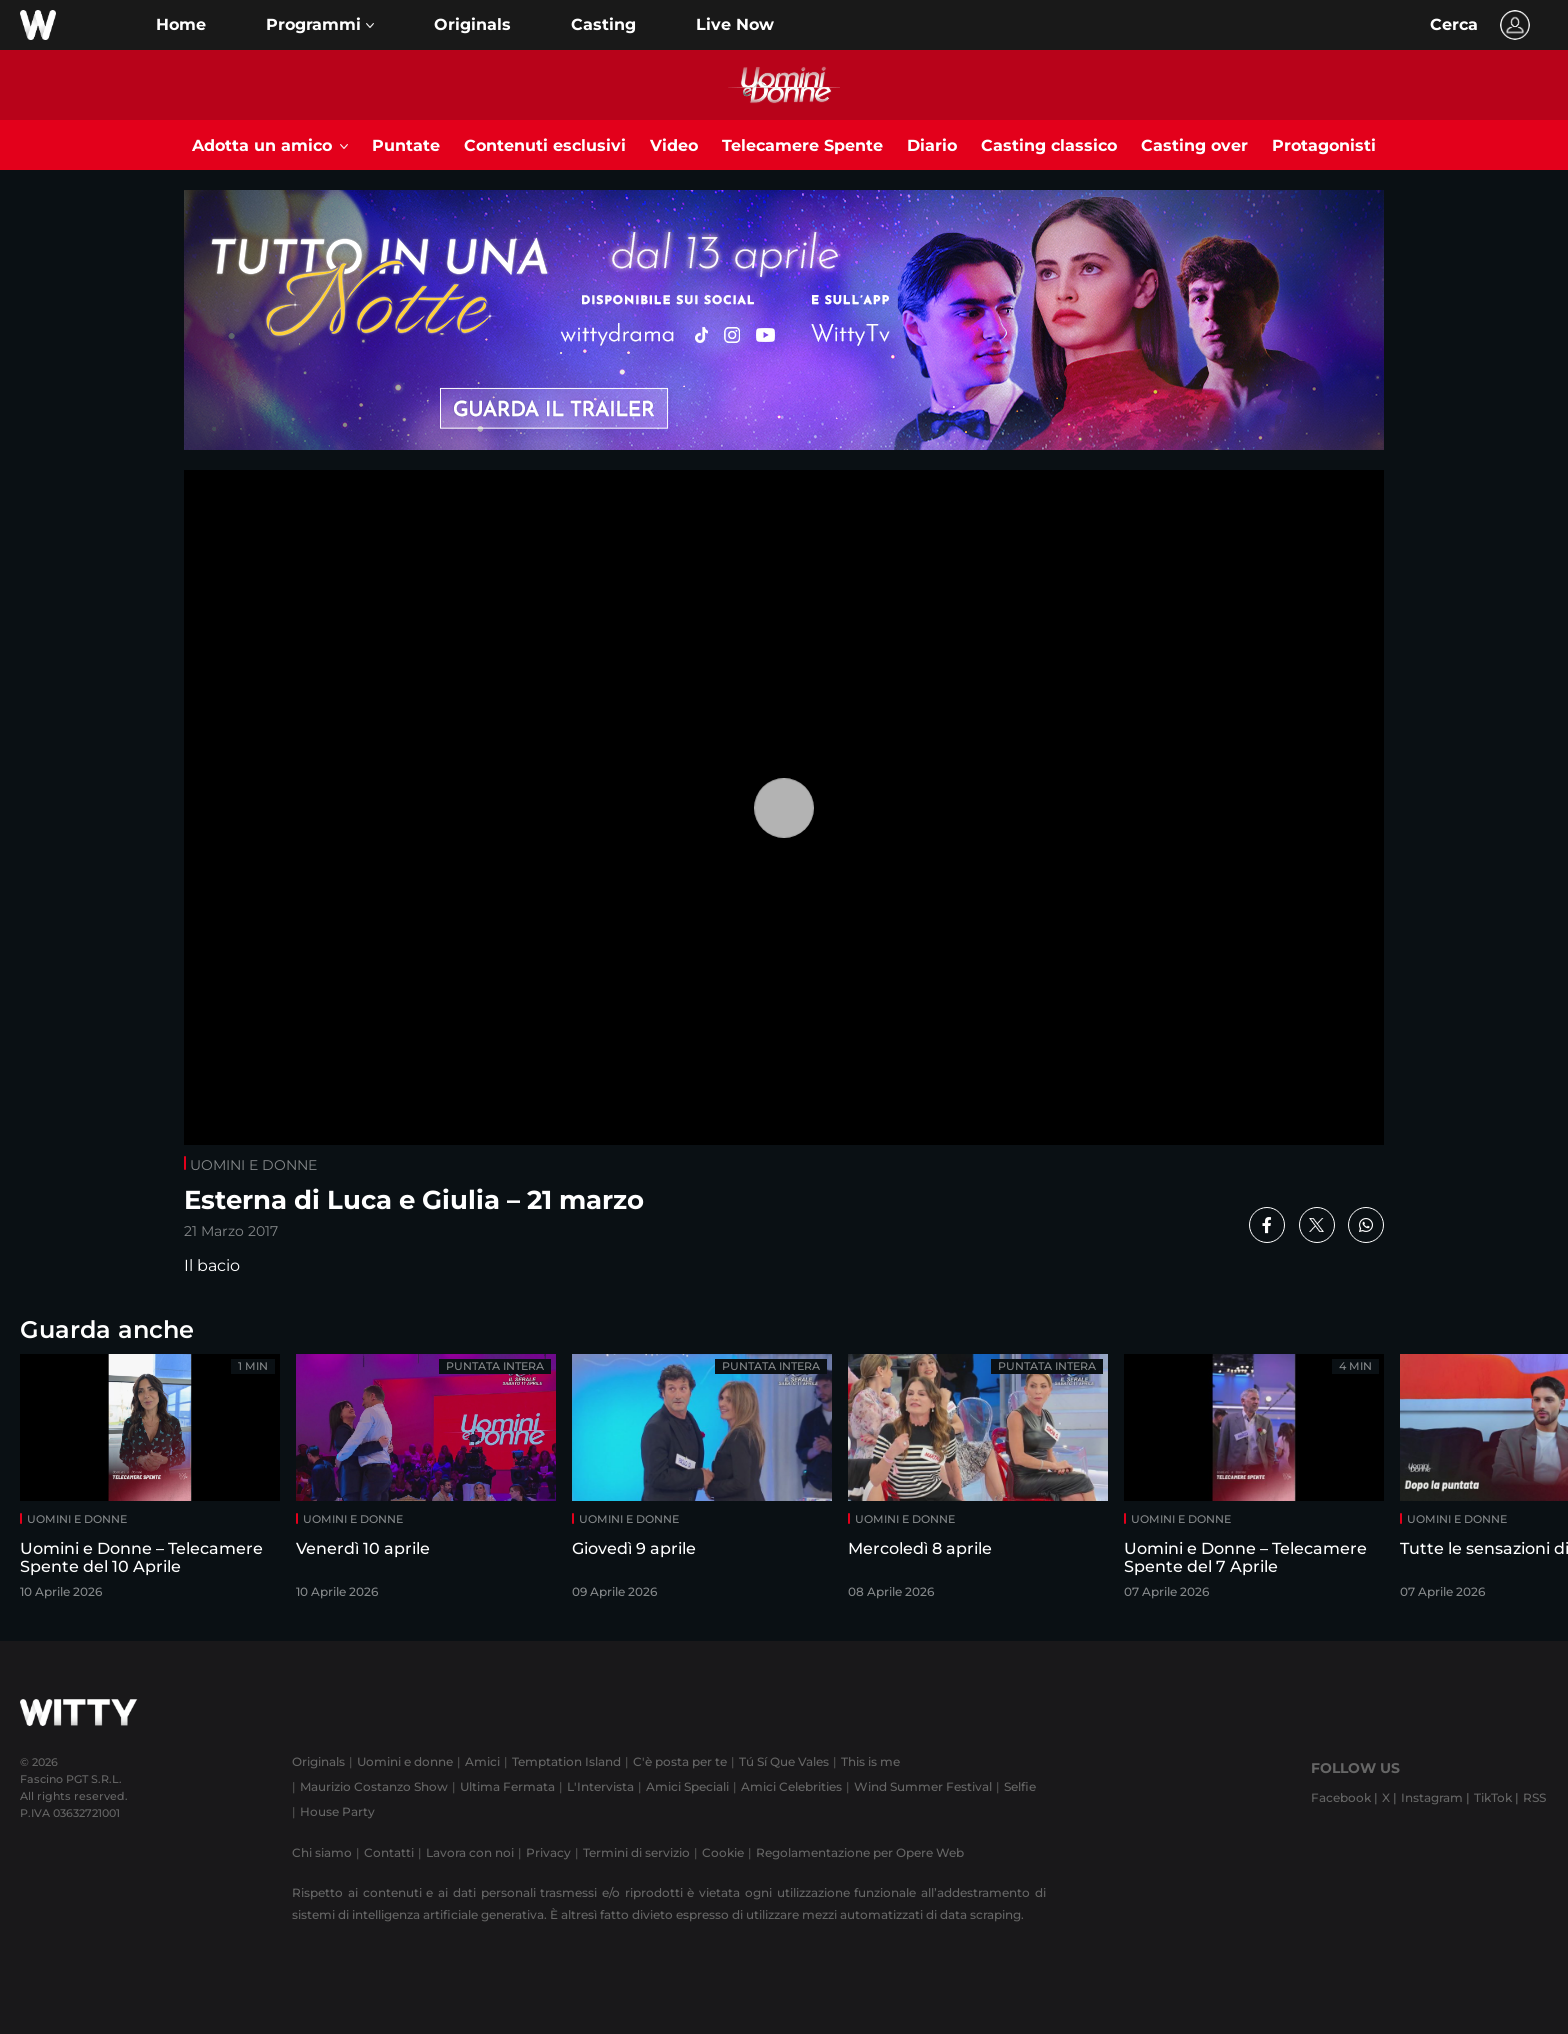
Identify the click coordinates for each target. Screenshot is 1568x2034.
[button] (320, 25)
